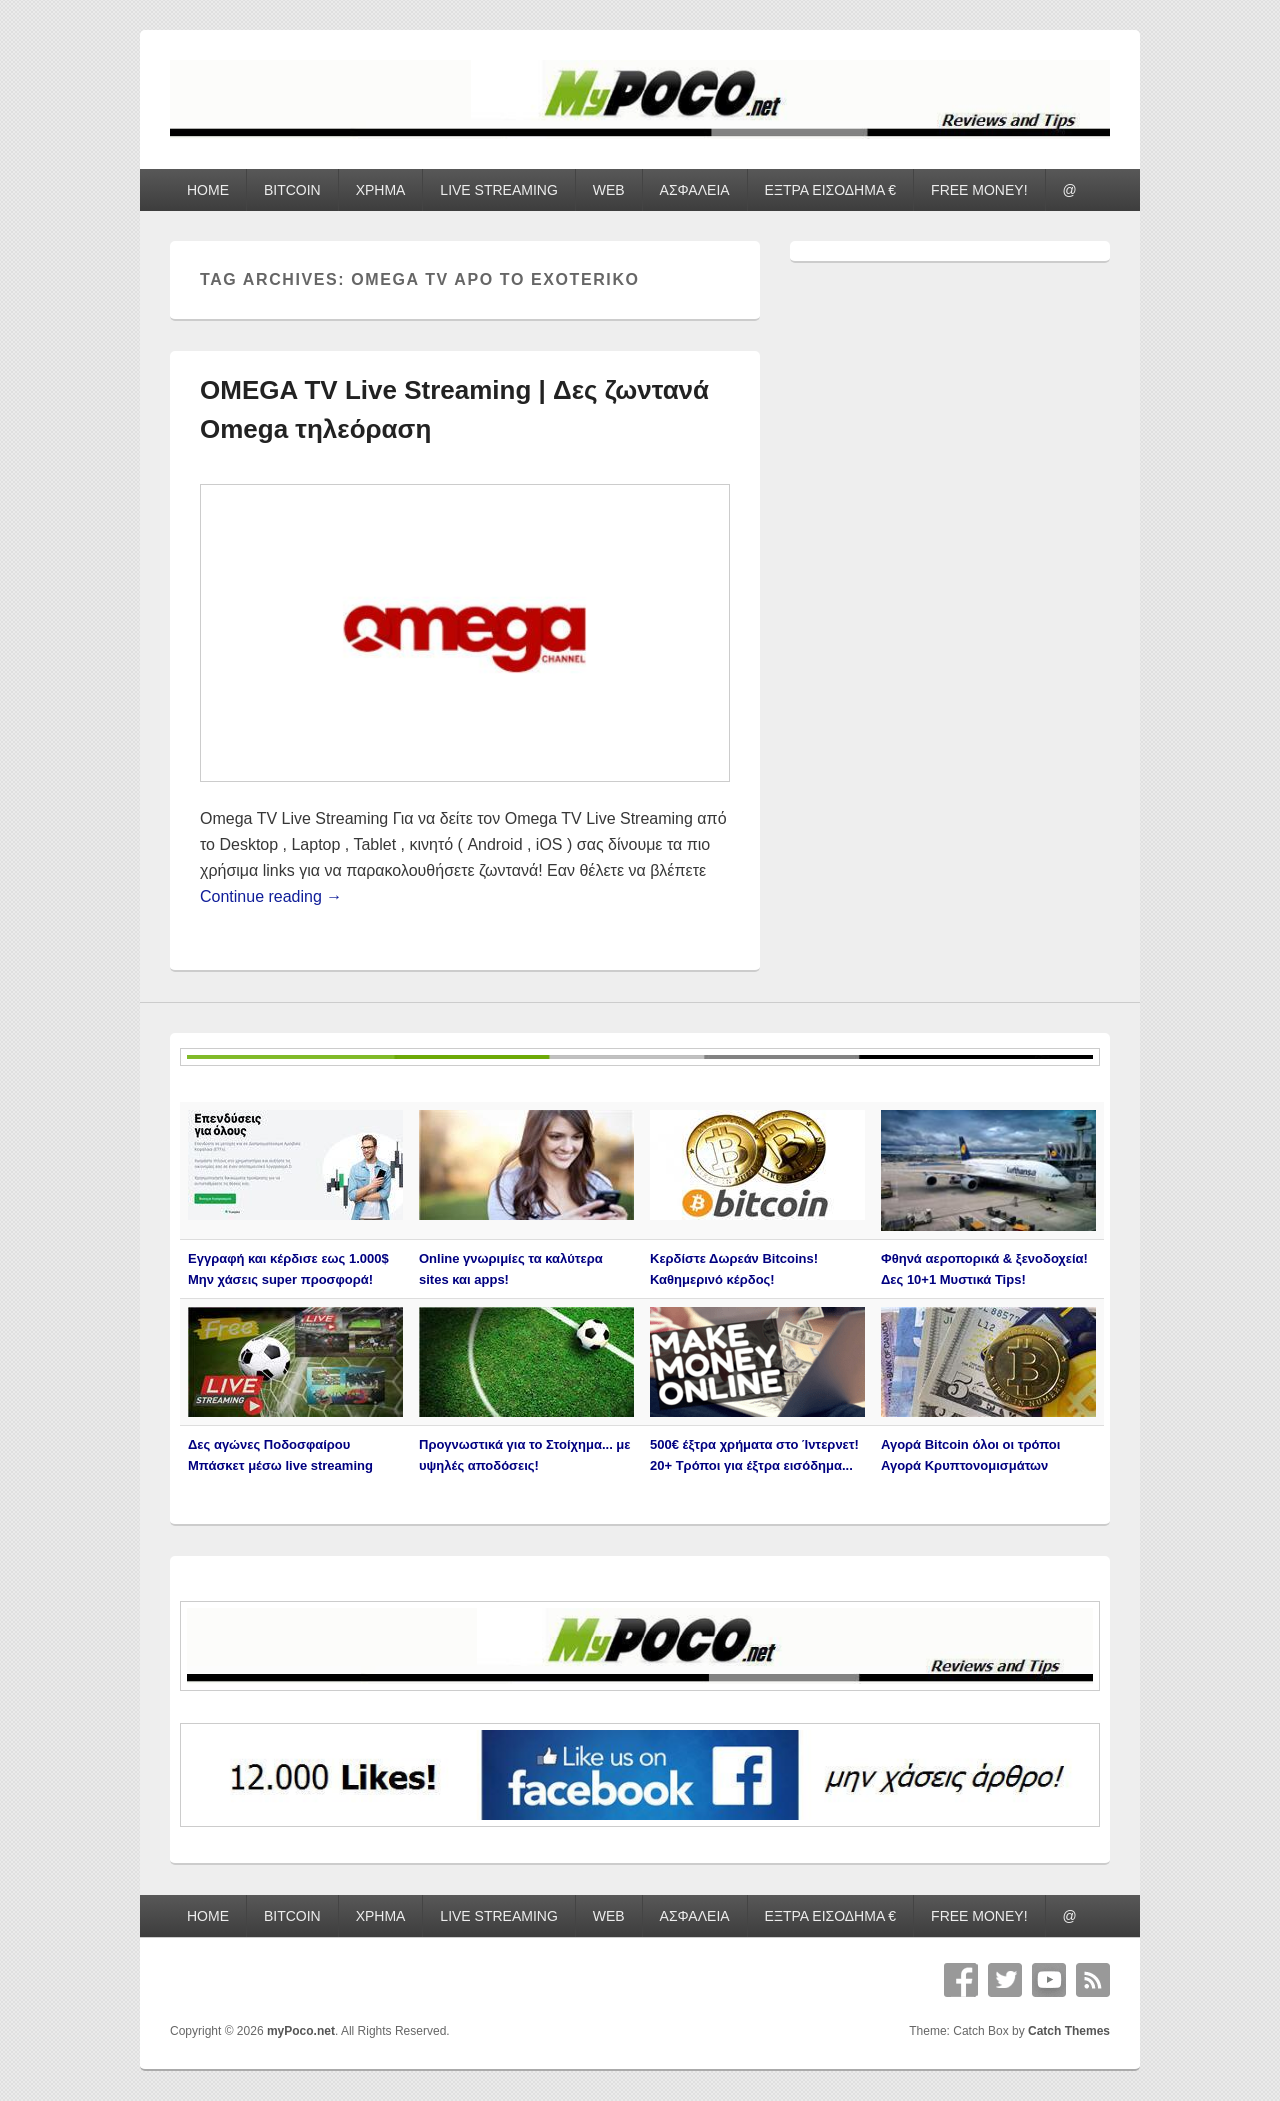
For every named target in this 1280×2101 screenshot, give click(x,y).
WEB (609, 190)
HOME (208, 190)
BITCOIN (292, 190)
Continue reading (271, 896)
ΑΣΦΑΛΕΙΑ (695, 190)
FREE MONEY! (979, 190)
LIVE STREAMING (498, 190)
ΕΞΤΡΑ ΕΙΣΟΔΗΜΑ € (831, 190)
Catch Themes (1069, 2031)
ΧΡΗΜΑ (381, 190)
